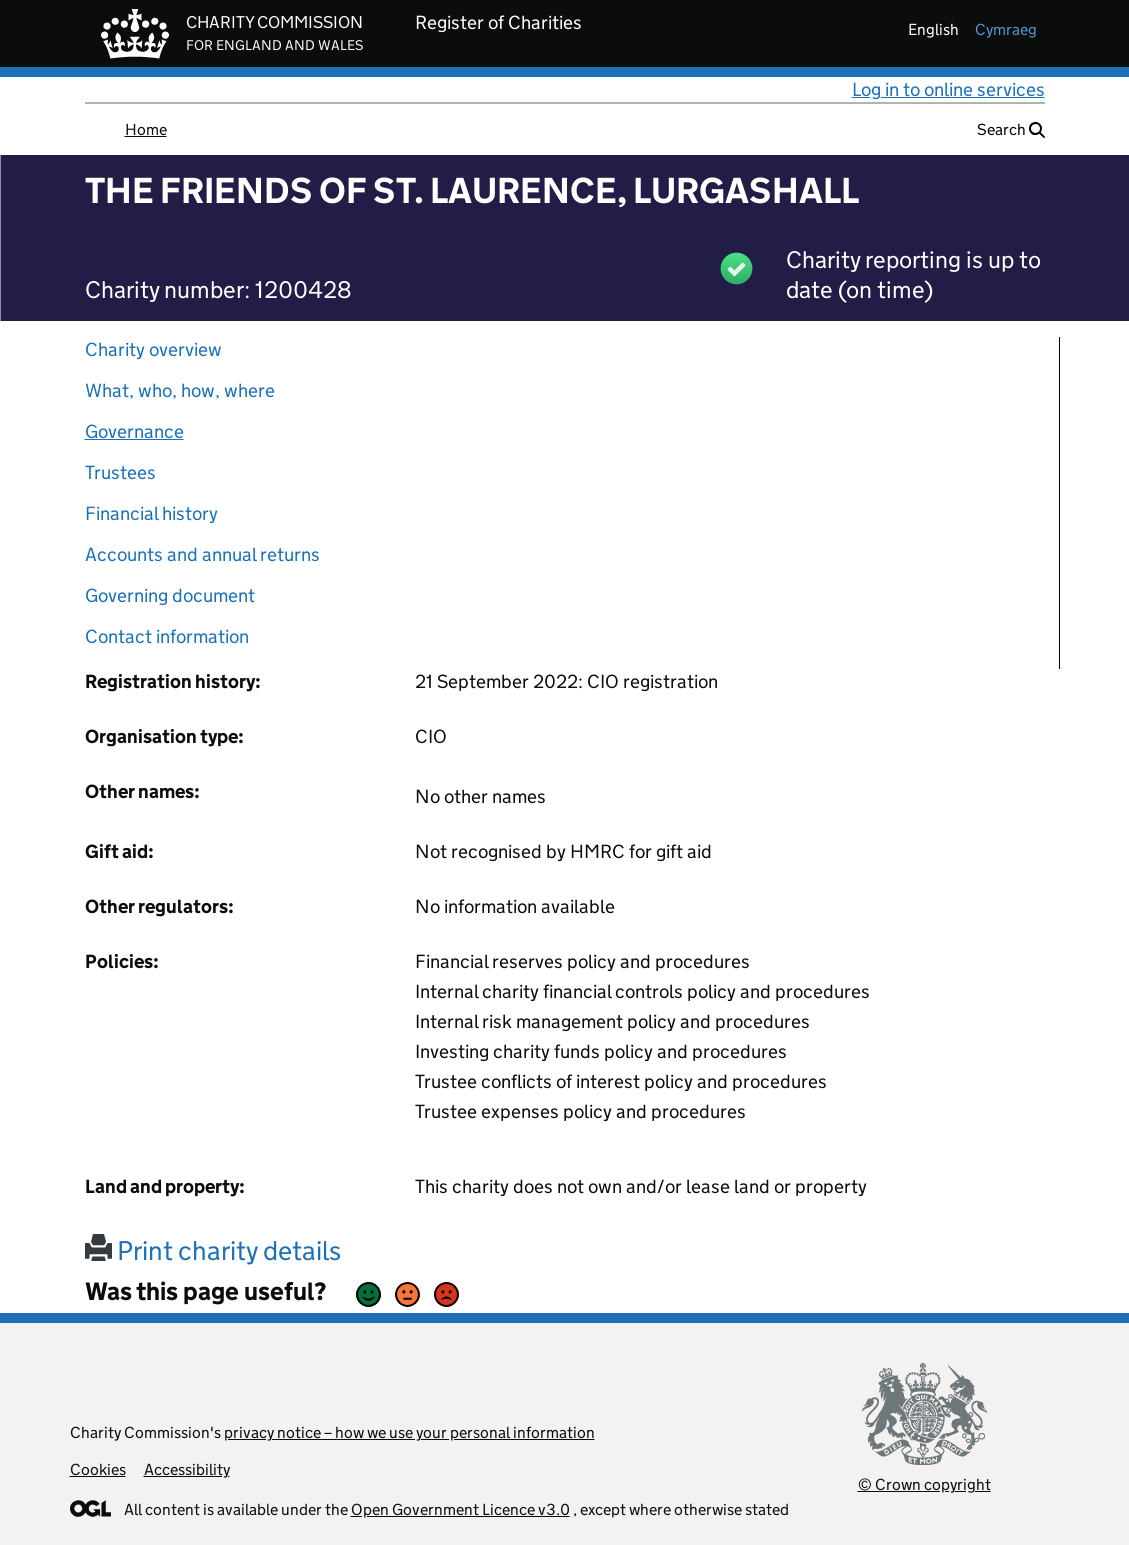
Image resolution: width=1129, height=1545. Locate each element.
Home (146, 129)
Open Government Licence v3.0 (460, 1509)
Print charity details (213, 1250)
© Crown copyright (924, 1484)
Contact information (167, 636)
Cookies (98, 1469)
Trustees (120, 472)
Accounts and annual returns (202, 554)
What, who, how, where (180, 390)
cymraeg (1006, 29)
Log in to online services (948, 89)
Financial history (151, 513)
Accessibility (187, 1469)
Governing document (170, 595)
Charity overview (153, 349)
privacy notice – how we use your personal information (409, 1432)
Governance (134, 431)
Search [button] (1011, 129)
